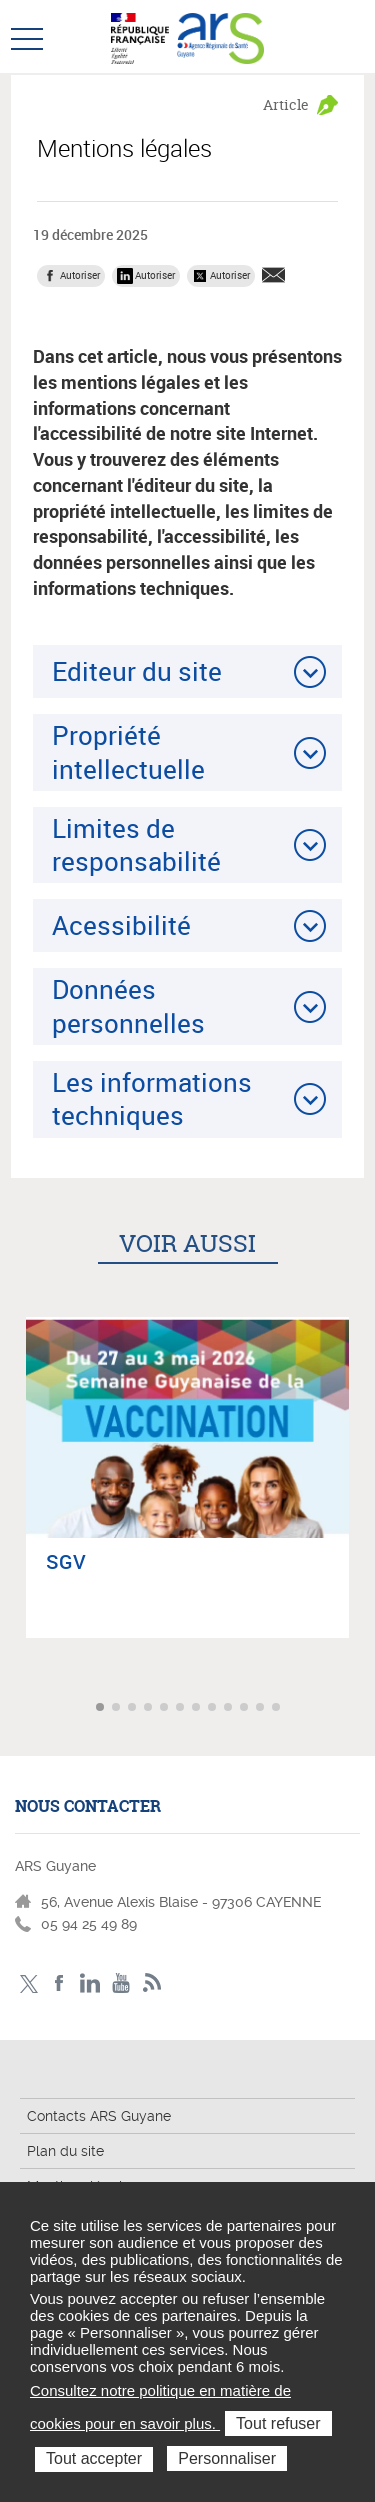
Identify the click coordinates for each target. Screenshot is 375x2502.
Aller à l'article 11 (262, 1708)
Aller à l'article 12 (278, 1708)
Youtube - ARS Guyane (121, 1983)
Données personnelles (128, 1005)
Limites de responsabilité (136, 844)
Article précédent (17, 1707)
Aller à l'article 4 (150, 1708)
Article (286, 104)
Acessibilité (121, 925)
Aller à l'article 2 (118, 1708)
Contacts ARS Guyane (99, 2116)
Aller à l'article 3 (134, 1708)
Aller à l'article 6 (182, 1708)
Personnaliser (227, 2458)
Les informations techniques (152, 1098)
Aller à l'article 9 (230, 1708)
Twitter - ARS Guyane (28, 1983)
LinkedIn (90, 1983)
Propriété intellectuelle (128, 751)
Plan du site (65, 2151)
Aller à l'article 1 (102, 1708)
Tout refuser (278, 2423)
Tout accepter (94, 2458)
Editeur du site (137, 671)
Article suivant (357, 1707)
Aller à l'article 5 (166, 1708)
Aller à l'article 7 (198, 1708)
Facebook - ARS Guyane (59, 1983)
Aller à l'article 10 (246, 1708)
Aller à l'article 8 (214, 1708)
